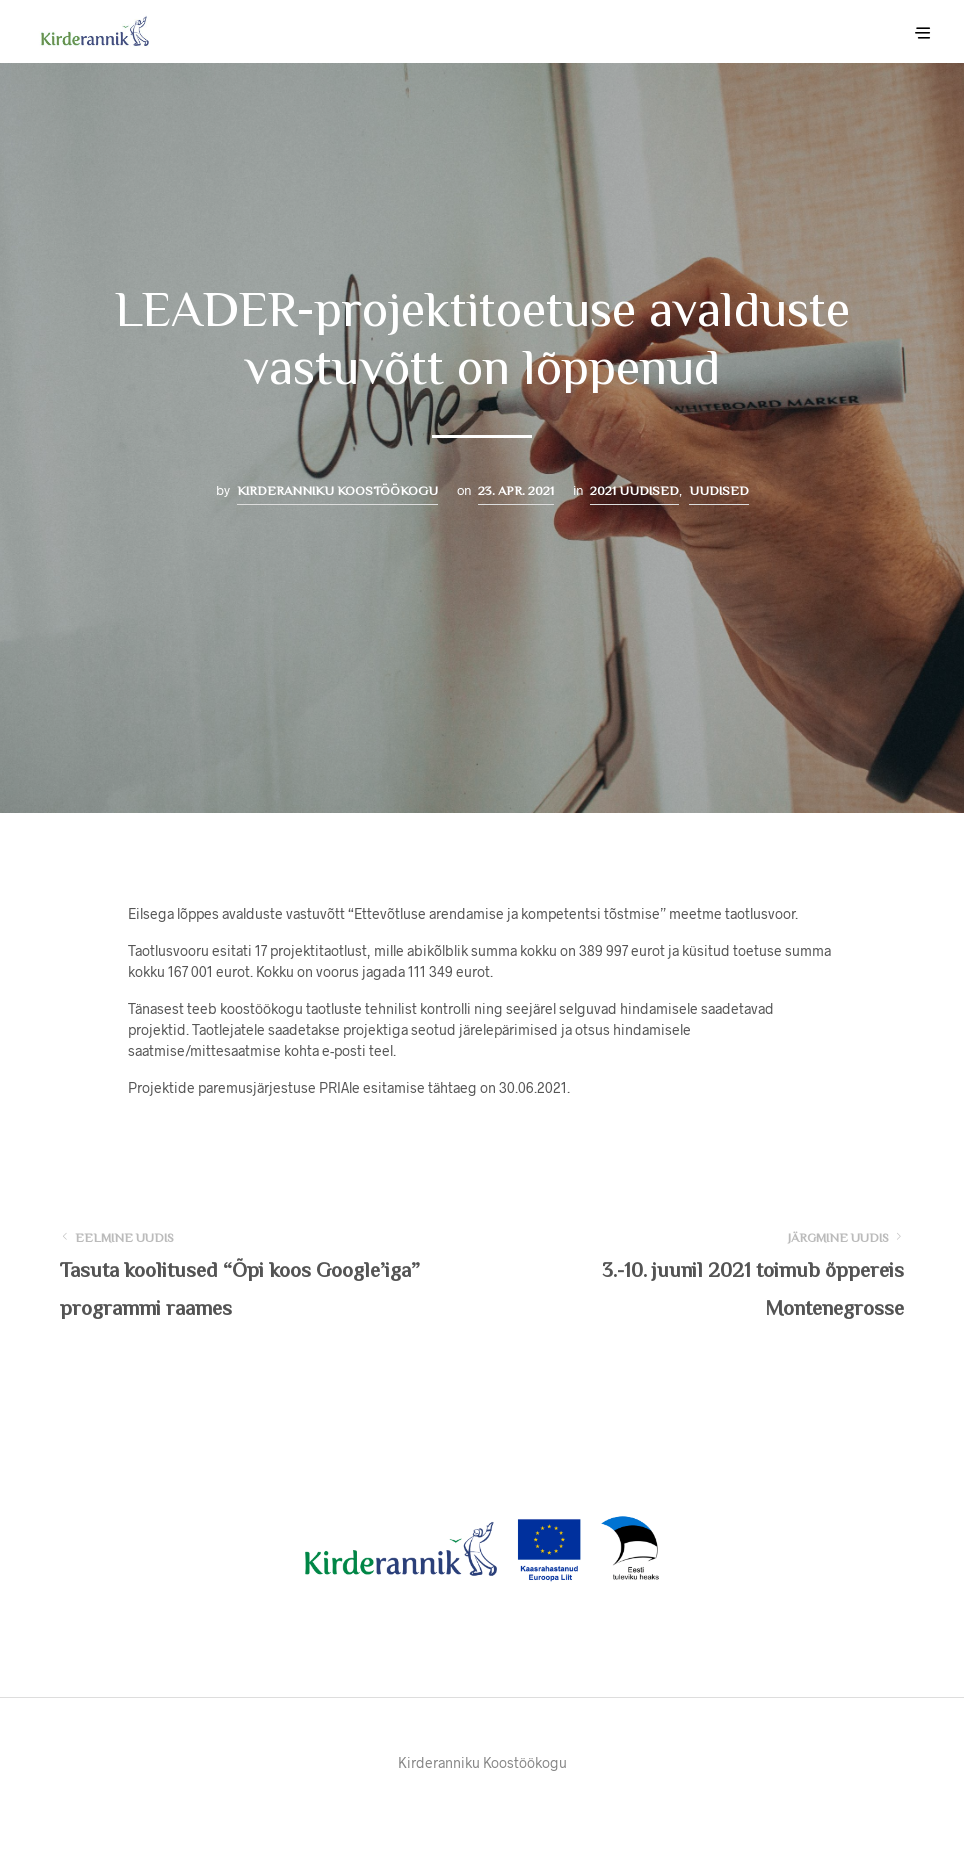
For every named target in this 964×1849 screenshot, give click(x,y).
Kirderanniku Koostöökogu (337, 490)
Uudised (719, 490)
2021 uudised (634, 490)
